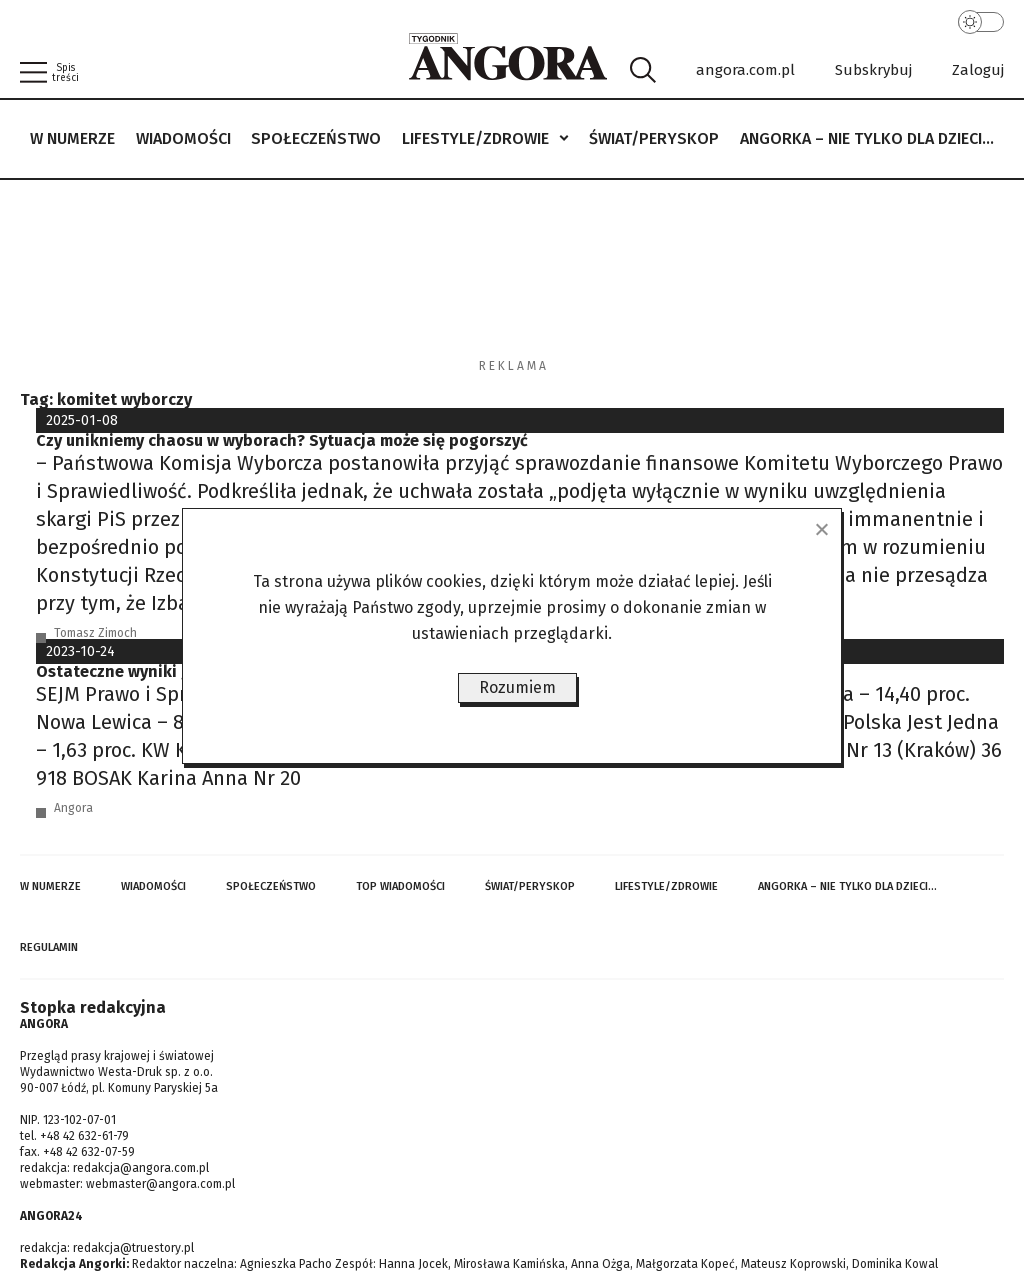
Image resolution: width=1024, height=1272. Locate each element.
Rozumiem (517, 687)
